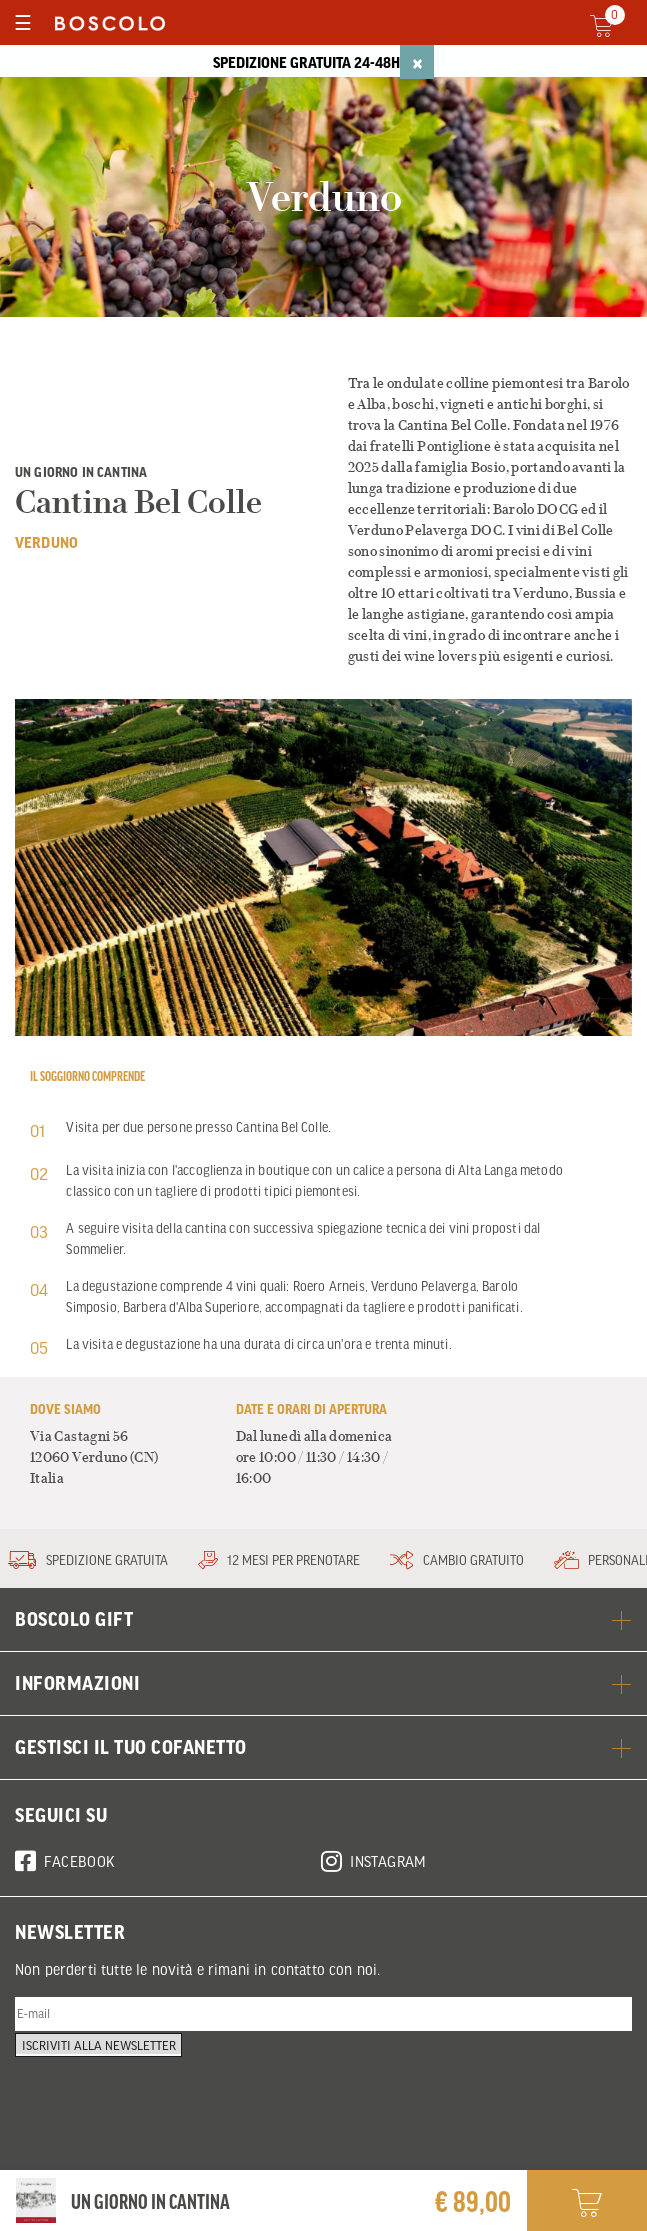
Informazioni (323, 1683)
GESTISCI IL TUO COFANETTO (323, 1747)
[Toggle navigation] (22, 22)
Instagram (374, 1858)
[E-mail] (323, 2017)
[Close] (417, 62)
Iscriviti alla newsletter (107, 2068)
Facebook (65, 1858)
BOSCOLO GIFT (323, 1619)
